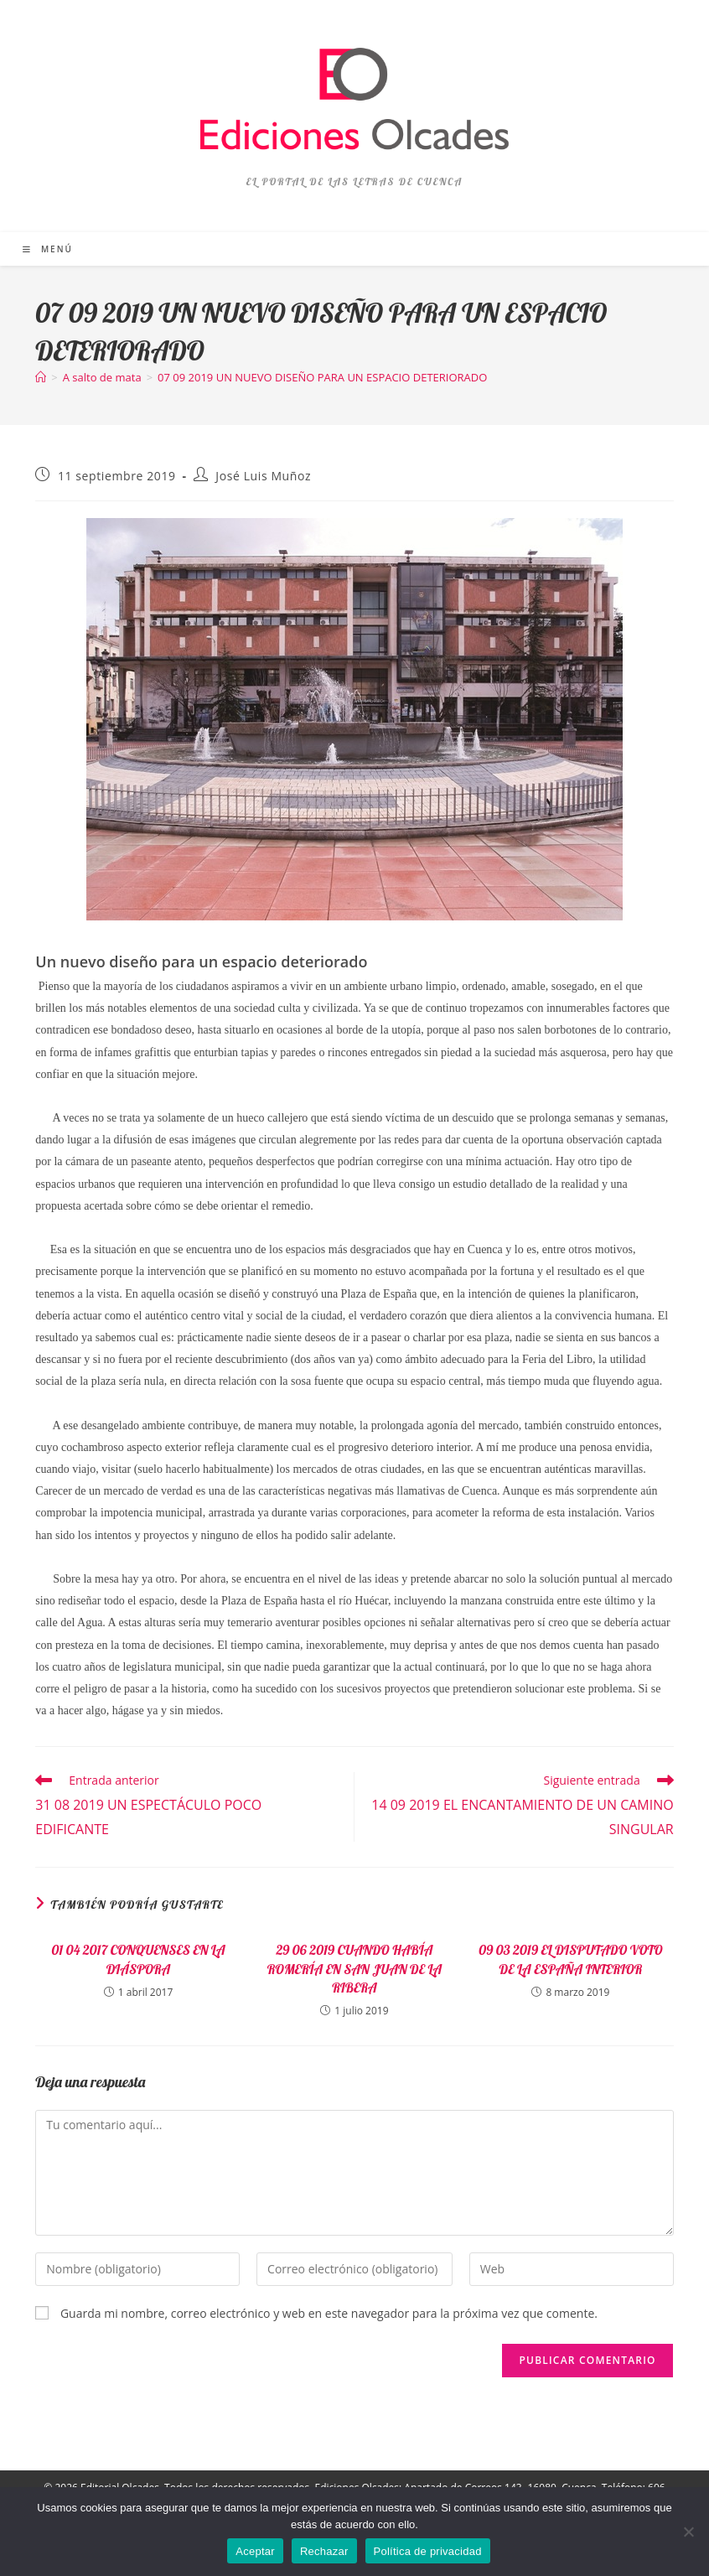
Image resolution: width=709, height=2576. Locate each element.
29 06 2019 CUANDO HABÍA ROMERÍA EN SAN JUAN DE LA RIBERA (354, 1968)
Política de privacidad (428, 2551)
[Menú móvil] (48, 249)
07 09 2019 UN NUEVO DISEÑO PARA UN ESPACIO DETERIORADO (322, 377)
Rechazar (324, 2551)
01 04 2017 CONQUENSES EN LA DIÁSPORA (138, 1959)
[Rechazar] (688, 2531)
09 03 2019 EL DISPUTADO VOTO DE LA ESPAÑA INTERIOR (570, 1959)
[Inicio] (40, 377)
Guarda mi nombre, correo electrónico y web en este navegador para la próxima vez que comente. (329, 2313)
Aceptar (255, 2551)
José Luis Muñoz (263, 476)
